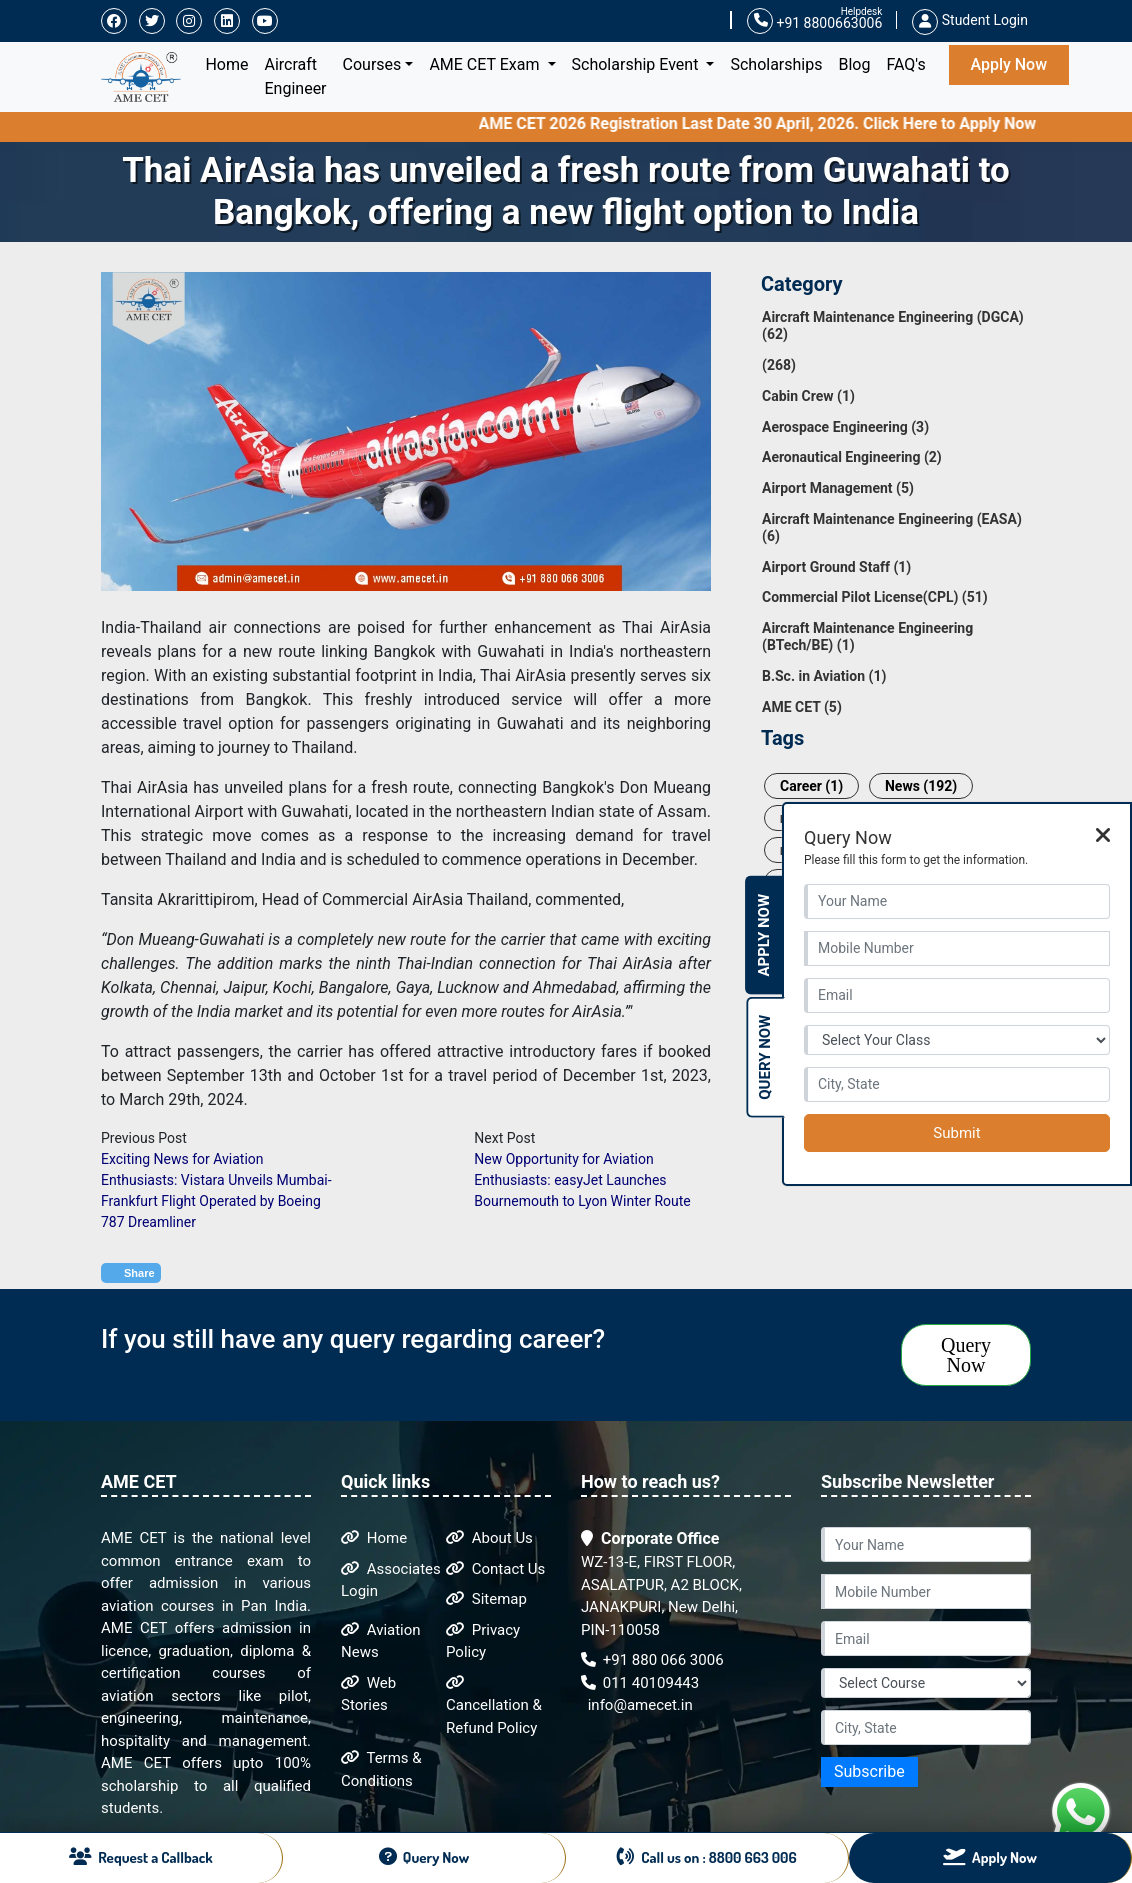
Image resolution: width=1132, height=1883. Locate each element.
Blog (854, 64)
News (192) (921, 786)
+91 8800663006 (814, 21)
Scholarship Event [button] (637, 64)
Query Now (966, 1355)
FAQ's (905, 64)
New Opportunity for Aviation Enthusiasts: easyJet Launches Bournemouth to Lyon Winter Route (582, 1180)
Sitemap (486, 1599)
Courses (372, 64)
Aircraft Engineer (296, 76)
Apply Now (1008, 64)
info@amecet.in (638, 1705)
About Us (489, 1538)
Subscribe (869, 1771)
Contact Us (495, 1569)
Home (230, 63)
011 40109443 (640, 1683)
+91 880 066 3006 (652, 1660)
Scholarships (776, 64)
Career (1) (811, 786)
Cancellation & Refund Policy (494, 1706)
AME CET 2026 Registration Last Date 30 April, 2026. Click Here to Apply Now (784, 123)
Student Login (970, 20)
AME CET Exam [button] (486, 64)
